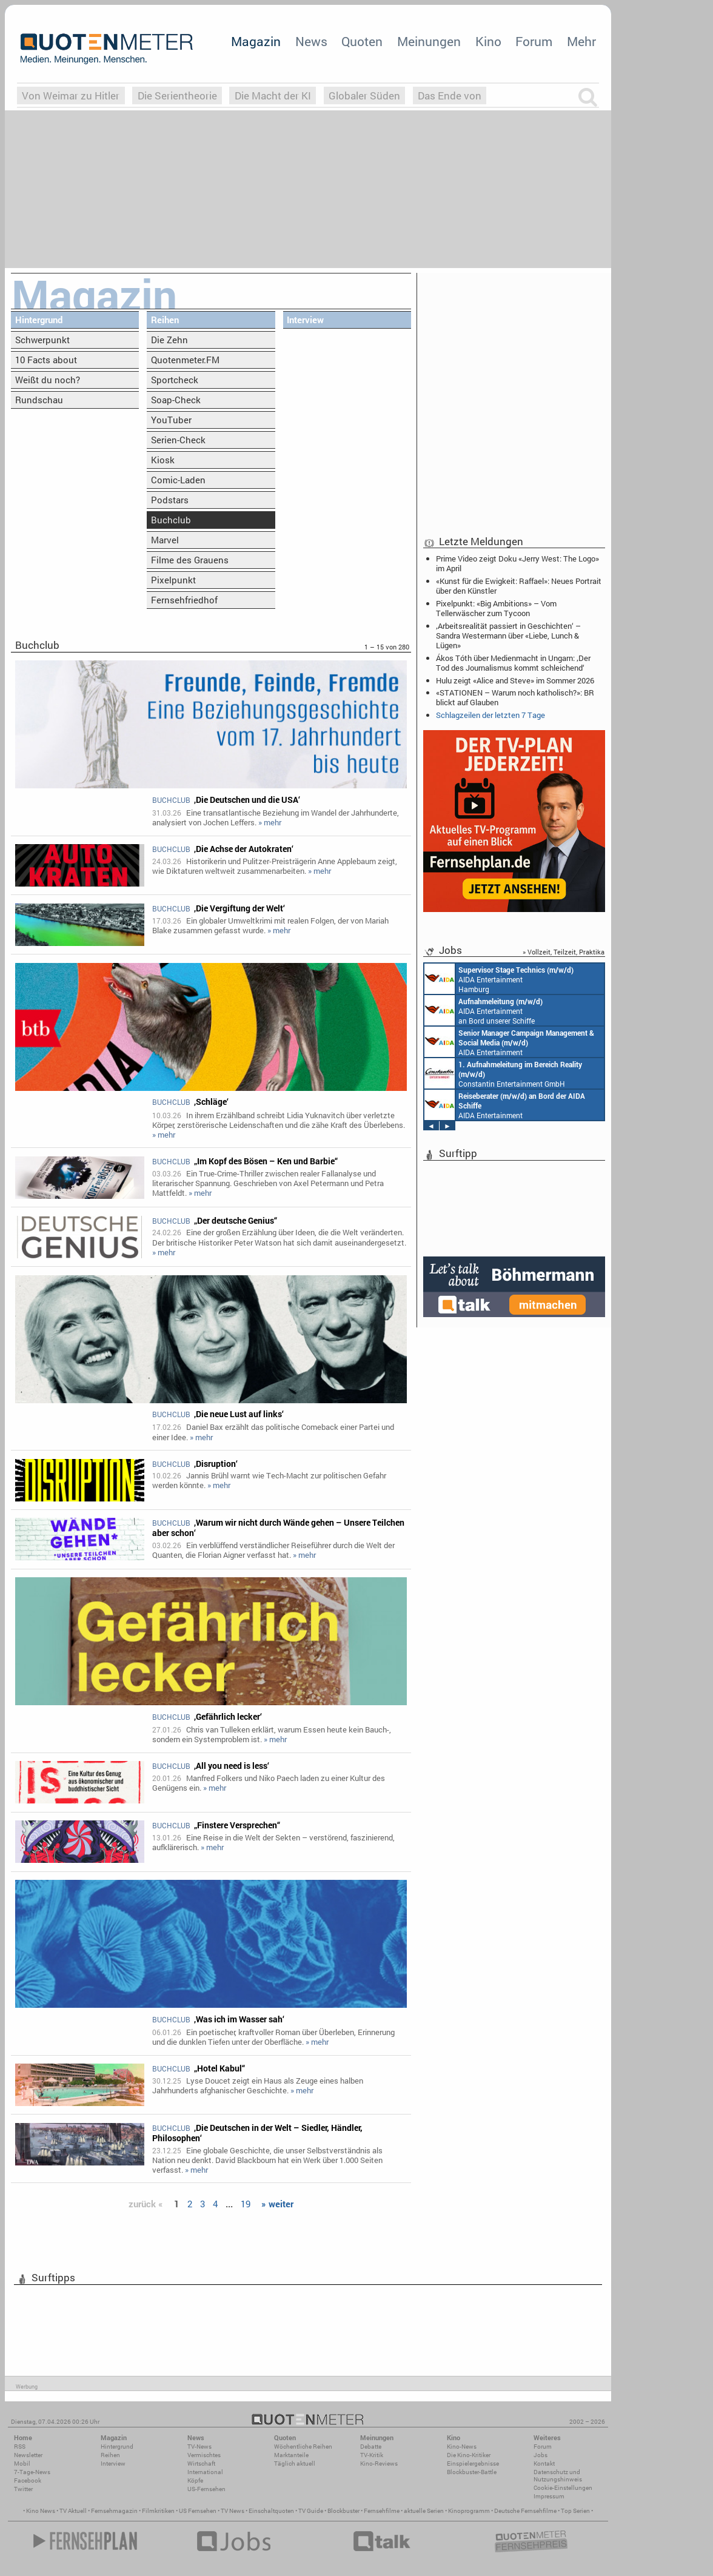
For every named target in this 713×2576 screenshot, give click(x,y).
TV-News (199, 2446)
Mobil (22, 2463)
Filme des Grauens (190, 560)
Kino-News (462, 2446)
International (205, 2472)
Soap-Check (176, 400)
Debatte (370, 2446)
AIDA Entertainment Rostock (509, 1042)
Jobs (540, 2455)
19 (245, 2204)
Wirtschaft (201, 2463)
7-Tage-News (32, 2472)
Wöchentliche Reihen (303, 2446)
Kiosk (163, 460)
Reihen (165, 320)
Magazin (256, 41)
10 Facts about (46, 360)
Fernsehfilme (382, 2511)
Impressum (549, 2496)
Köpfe (195, 2480)
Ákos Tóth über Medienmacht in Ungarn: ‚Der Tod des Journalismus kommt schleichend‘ (513, 662)
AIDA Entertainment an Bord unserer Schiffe (483, 1010)
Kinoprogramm (469, 2511)
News (311, 41)
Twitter (23, 2489)
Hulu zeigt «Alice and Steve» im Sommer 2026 (515, 680)
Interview (305, 320)
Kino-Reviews (379, 2463)
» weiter (277, 2204)
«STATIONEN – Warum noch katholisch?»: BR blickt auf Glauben (515, 697)
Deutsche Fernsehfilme (525, 2511)
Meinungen (429, 41)
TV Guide (310, 2511)
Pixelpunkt (173, 580)
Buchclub (171, 520)
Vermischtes (204, 2455)
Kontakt (544, 2463)
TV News (232, 2511)
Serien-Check (178, 440)
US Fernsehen (197, 2511)
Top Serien (575, 2511)
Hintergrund (38, 320)
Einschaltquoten (271, 2511)
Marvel (165, 540)
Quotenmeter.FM (185, 360)
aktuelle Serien (424, 2511)
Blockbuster (343, 2511)
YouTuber (171, 420)
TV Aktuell (73, 2511)
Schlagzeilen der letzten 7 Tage (490, 714)
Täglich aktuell (294, 2463)
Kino (488, 41)
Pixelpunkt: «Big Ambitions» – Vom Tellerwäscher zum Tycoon (496, 608)
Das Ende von (449, 95)
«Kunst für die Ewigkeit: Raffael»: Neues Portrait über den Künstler (518, 585)
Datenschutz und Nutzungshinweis (558, 2475)
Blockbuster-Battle (472, 2472)
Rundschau (39, 400)
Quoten (362, 41)
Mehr (581, 41)
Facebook (27, 2480)
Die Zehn (169, 340)
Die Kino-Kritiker (468, 2455)
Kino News (40, 2511)
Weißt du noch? (47, 380)
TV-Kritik (371, 2455)
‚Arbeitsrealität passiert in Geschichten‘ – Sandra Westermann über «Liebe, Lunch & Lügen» (508, 635)
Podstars (170, 500)
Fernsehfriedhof (184, 600)
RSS (19, 2446)
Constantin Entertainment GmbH (503, 1073)
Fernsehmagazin (114, 2511)
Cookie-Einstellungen (563, 2488)
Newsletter (28, 2455)
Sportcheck (174, 380)
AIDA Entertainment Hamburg (499, 979)
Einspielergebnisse (473, 2463)
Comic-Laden (178, 480)
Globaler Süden (364, 95)
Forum (533, 41)
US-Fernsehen (206, 2489)
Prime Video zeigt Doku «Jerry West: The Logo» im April (517, 563)
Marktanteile (291, 2455)
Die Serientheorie (177, 95)
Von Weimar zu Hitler (70, 95)
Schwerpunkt (42, 340)
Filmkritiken (158, 2511)
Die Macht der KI (273, 95)
